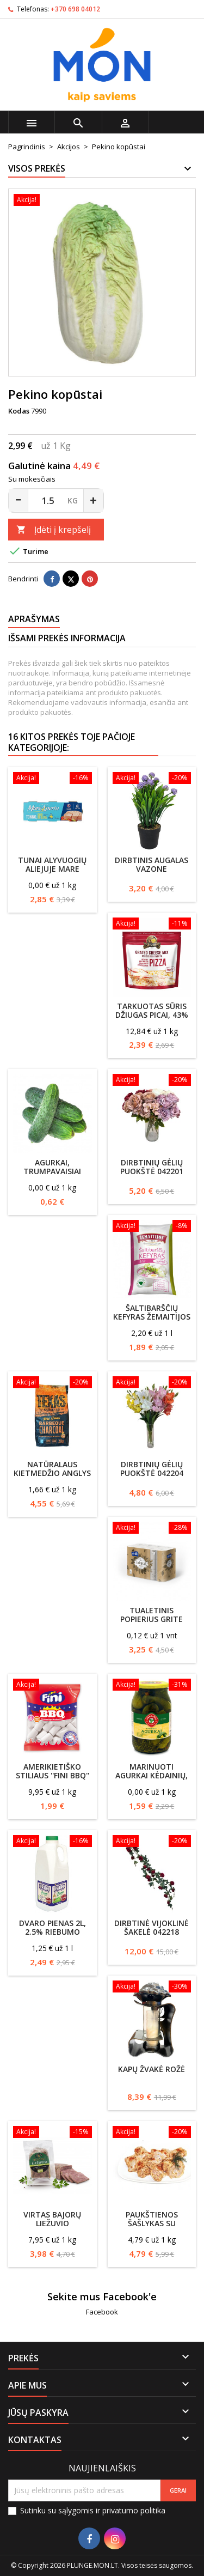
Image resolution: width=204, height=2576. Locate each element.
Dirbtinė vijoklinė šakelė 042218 (151, 1927)
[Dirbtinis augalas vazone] (152, 779)
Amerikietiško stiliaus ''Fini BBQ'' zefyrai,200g (52, 1775)
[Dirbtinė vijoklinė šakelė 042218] (152, 1842)
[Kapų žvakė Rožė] (152, 1987)
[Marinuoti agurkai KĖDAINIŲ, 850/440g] (152, 1686)
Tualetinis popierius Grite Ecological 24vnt (151, 1619)
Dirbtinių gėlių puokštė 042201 (151, 1166)
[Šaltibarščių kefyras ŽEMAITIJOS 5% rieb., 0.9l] (152, 1227)
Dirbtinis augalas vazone (151, 864)
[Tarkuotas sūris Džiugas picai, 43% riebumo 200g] (152, 925)
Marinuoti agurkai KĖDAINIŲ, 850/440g (151, 1775)
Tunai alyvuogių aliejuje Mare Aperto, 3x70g (52, 869)
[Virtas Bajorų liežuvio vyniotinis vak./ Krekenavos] (52, 2133)
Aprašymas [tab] (34, 619)
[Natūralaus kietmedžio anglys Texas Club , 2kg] (52, 1383)
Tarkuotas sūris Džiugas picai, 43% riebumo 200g (151, 1015)
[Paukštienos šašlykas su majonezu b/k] (152, 2133)
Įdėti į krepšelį (53, 530)
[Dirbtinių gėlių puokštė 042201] (152, 1081)
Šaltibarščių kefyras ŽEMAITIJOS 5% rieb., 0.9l (151, 1316)
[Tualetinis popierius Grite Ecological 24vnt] (152, 1529)
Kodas (18, 411)
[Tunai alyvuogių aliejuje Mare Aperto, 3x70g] (52, 779)
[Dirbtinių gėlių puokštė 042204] (152, 1383)
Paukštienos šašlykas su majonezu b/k (151, 2223)
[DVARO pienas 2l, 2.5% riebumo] (52, 1842)
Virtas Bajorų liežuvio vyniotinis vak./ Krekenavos (52, 2227)
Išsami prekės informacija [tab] (67, 638)
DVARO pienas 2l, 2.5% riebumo (52, 1927)
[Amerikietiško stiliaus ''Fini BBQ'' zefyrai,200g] (52, 1686)
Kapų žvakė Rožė (151, 2069)
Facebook (102, 2312)
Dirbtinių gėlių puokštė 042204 (151, 1468)
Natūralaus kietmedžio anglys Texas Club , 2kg (52, 1473)
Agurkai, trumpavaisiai (52, 1166)
